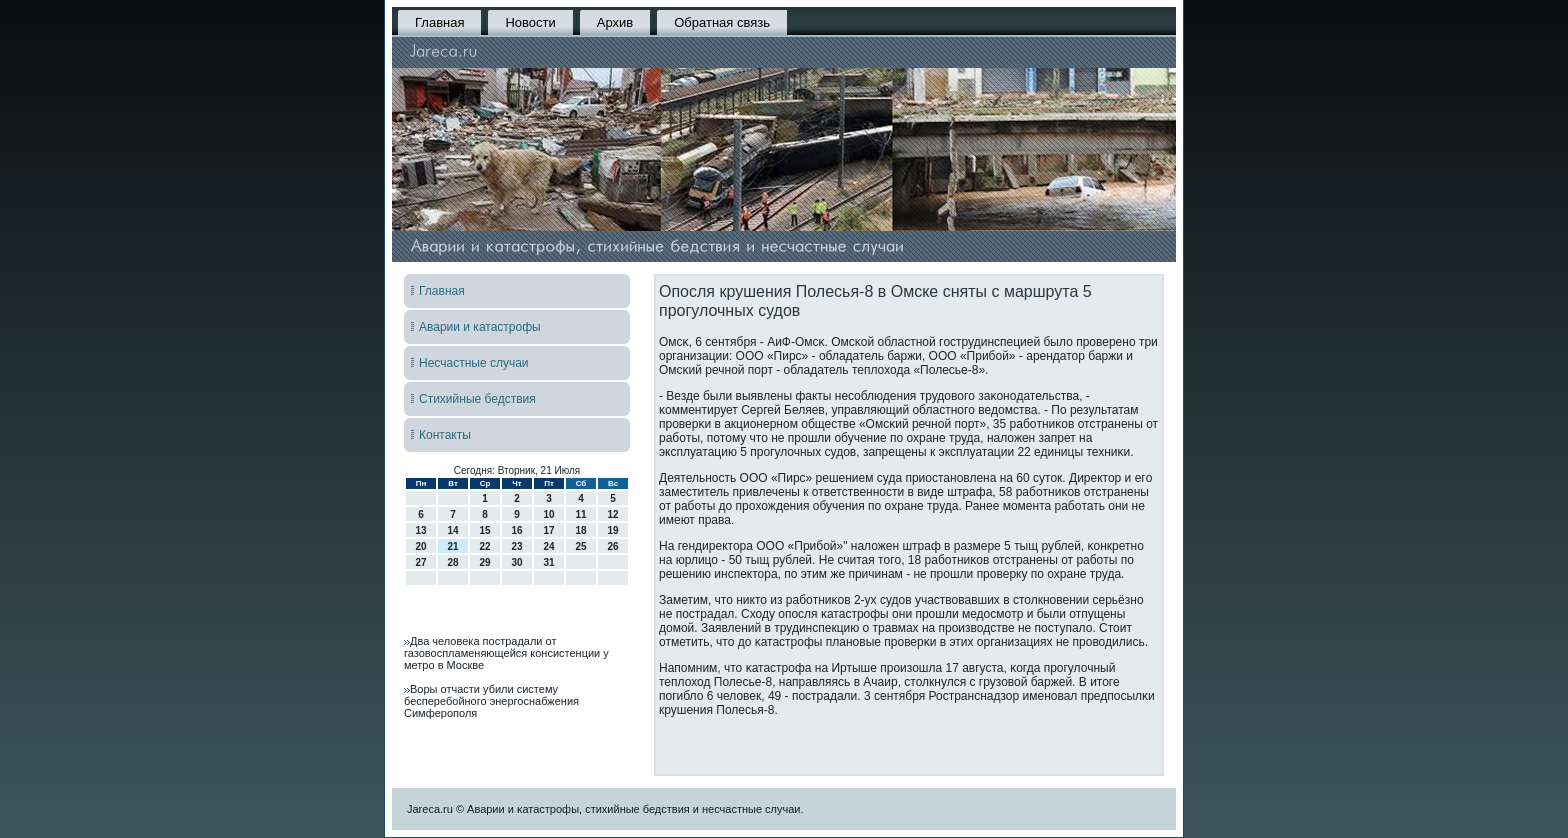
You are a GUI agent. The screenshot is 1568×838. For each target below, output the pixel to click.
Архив (615, 22)
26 (612, 546)
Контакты (445, 435)
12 (612, 514)
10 (548, 514)
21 (452, 546)
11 (580, 514)
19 (612, 530)
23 (516, 546)
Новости (530, 22)
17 (548, 530)
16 (516, 530)
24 (548, 546)
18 (580, 530)
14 (452, 530)
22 (484, 546)
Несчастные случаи (474, 363)
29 (484, 562)
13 (420, 530)
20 (420, 546)
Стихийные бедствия (477, 399)
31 (548, 562)
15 (484, 530)
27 (420, 562)
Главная (439, 22)
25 (580, 546)
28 (452, 562)
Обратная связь (722, 22)
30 (516, 562)
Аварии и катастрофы (480, 327)
